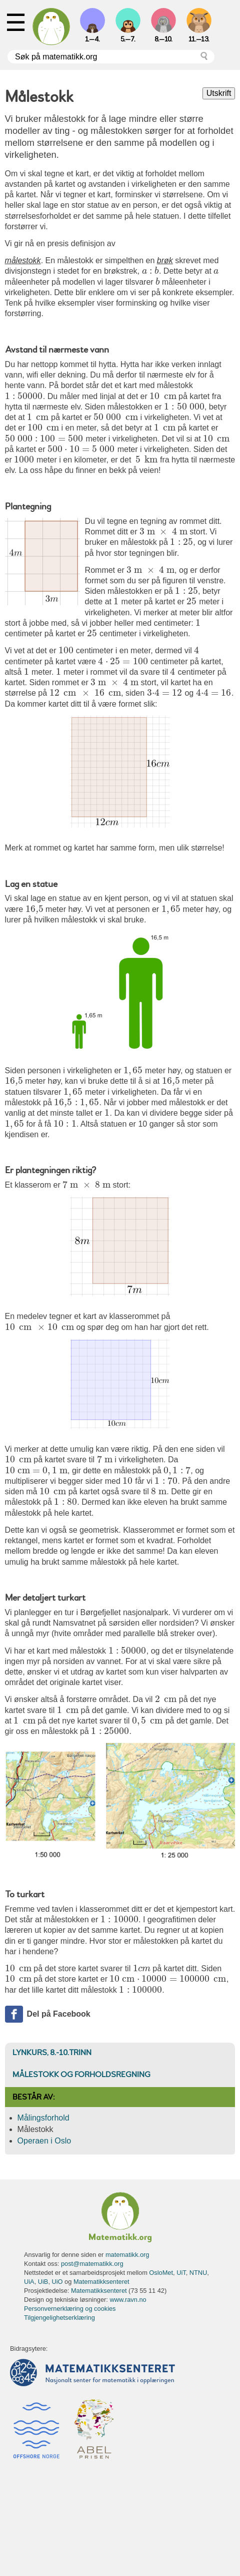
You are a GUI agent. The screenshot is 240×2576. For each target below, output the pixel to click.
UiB (43, 2281)
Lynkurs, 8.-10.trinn (52, 2053)
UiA (29, 2281)
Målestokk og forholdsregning (81, 2075)
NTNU (199, 2272)
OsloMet (161, 2272)
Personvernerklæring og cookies (70, 2308)
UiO (57, 2281)
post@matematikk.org (92, 2263)
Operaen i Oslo (45, 2141)
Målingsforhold (44, 2118)
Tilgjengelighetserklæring (59, 2317)
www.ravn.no (128, 2299)
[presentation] (150, 271)
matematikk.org (127, 2254)
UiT (181, 2272)
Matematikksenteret (102, 2281)
